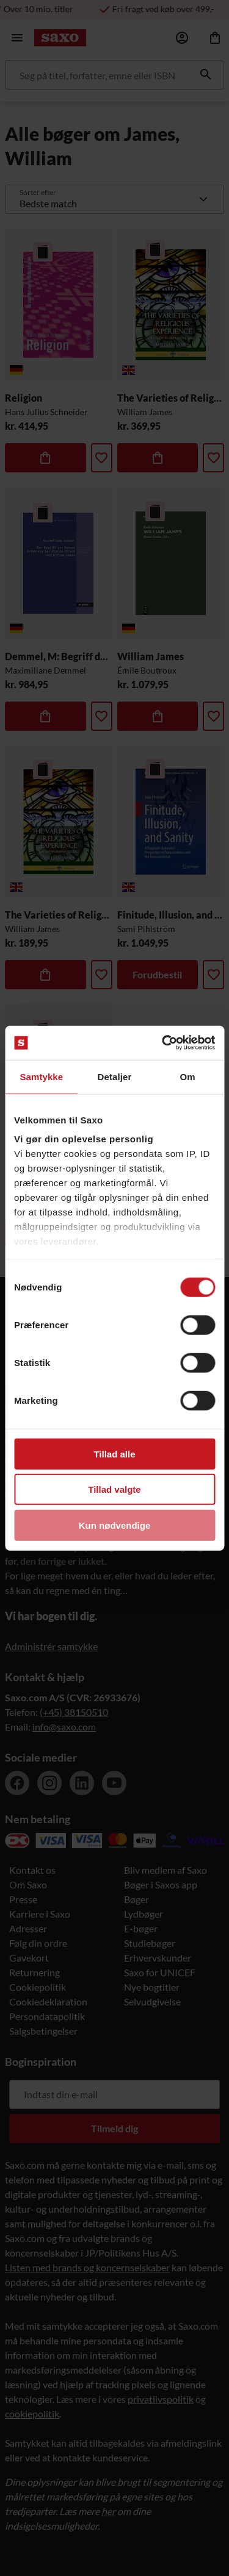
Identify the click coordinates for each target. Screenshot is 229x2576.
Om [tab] (187, 1076)
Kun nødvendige (115, 1525)
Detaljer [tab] (115, 1076)
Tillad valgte (114, 1489)
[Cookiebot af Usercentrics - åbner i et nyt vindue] (163, 1043)
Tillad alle (114, 1453)
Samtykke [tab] (41, 1076)
